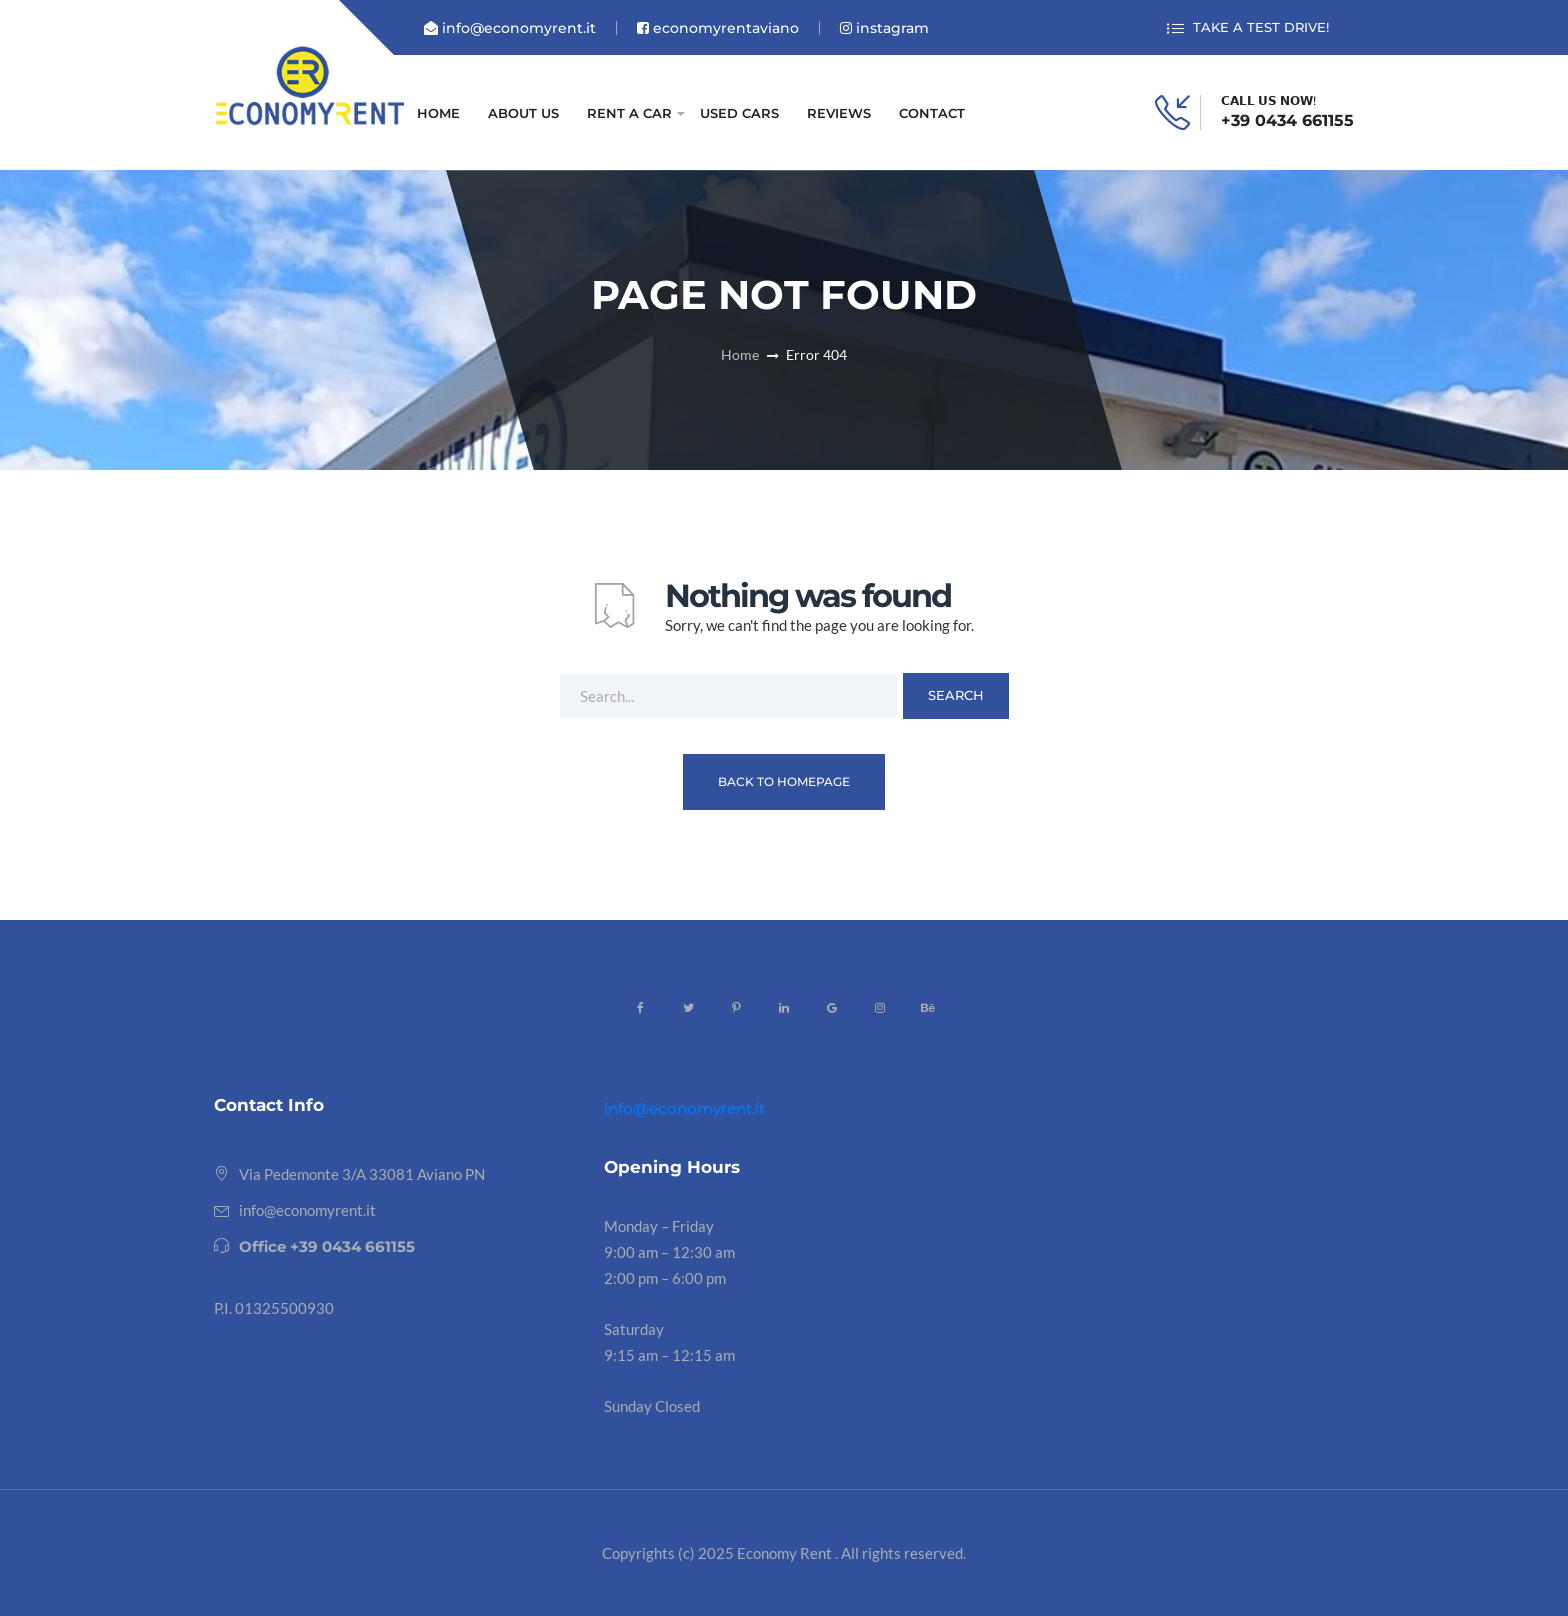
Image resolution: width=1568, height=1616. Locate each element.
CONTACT (932, 113)
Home (740, 354)
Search (956, 695)
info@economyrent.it (510, 28)
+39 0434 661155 (1287, 121)
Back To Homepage (784, 781)
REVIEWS (839, 113)
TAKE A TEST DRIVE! (1248, 28)
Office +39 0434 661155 (327, 1246)
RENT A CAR (629, 113)
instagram (884, 28)
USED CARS (739, 113)
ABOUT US (523, 113)
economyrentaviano (718, 28)
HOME (438, 113)
